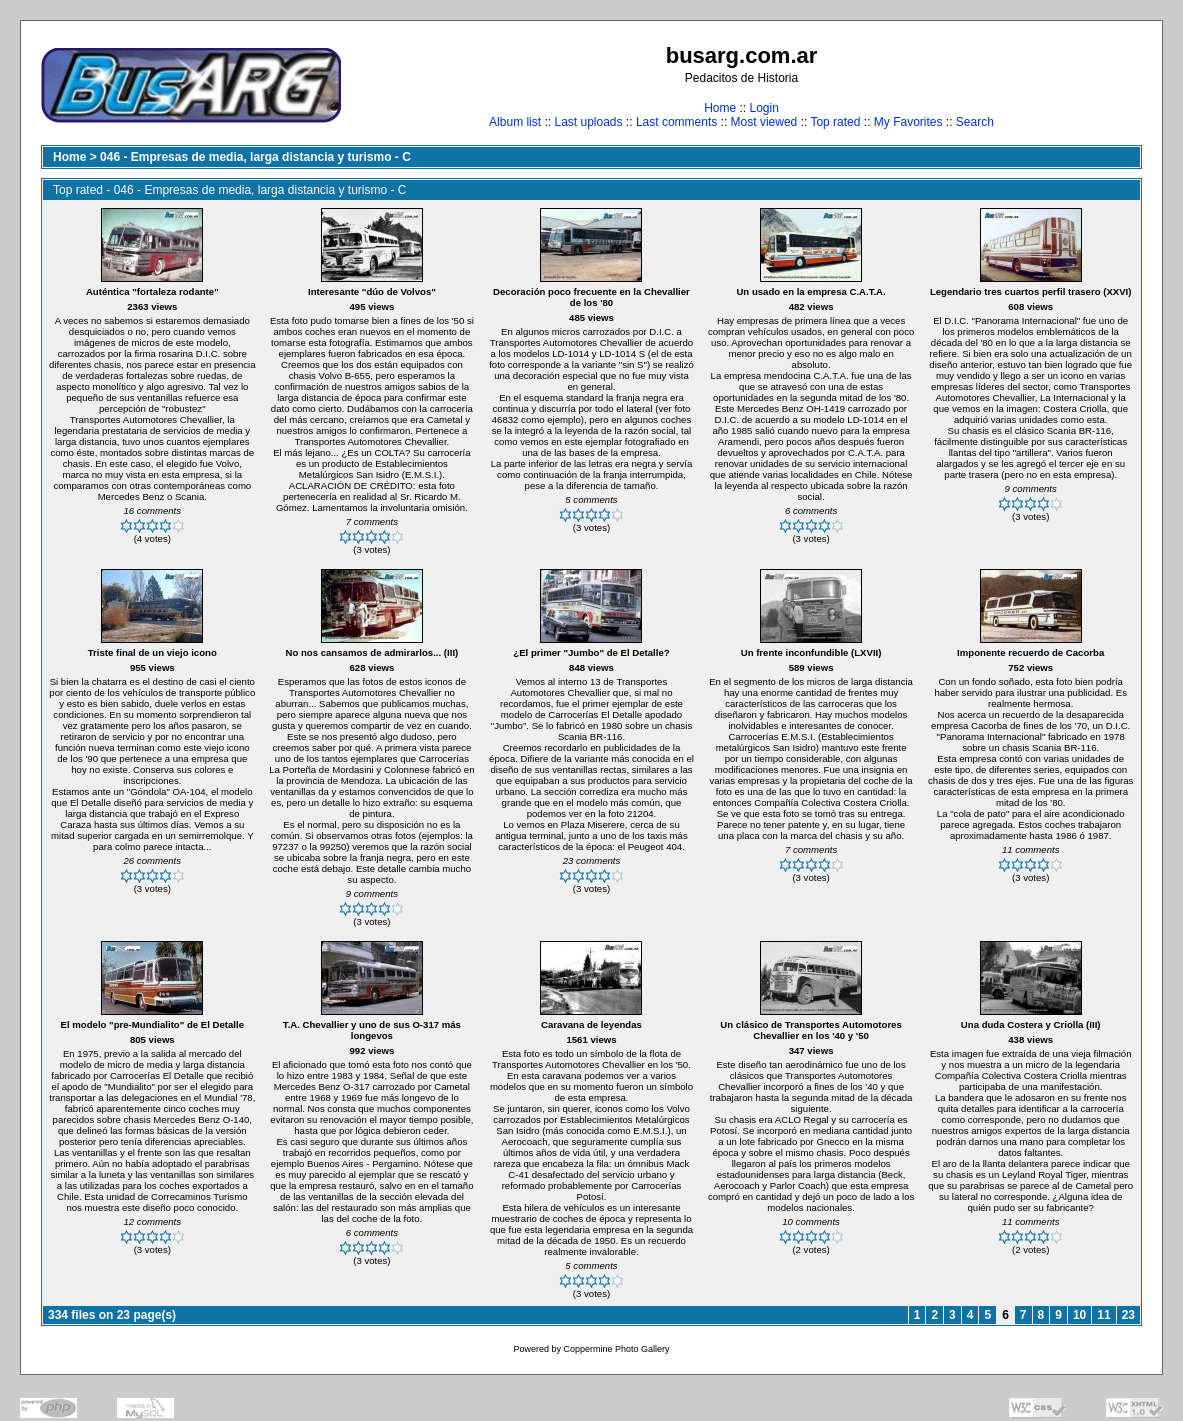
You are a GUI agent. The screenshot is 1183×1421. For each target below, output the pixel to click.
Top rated (835, 122)
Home (720, 108)
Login (763, 108)
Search (975, 122)
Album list (515, 122)
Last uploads (588, 122)
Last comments (676, 122)
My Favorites (908, 122)
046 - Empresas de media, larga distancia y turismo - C (255, 157)
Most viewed (764, 122)
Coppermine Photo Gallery (616, 1349)
